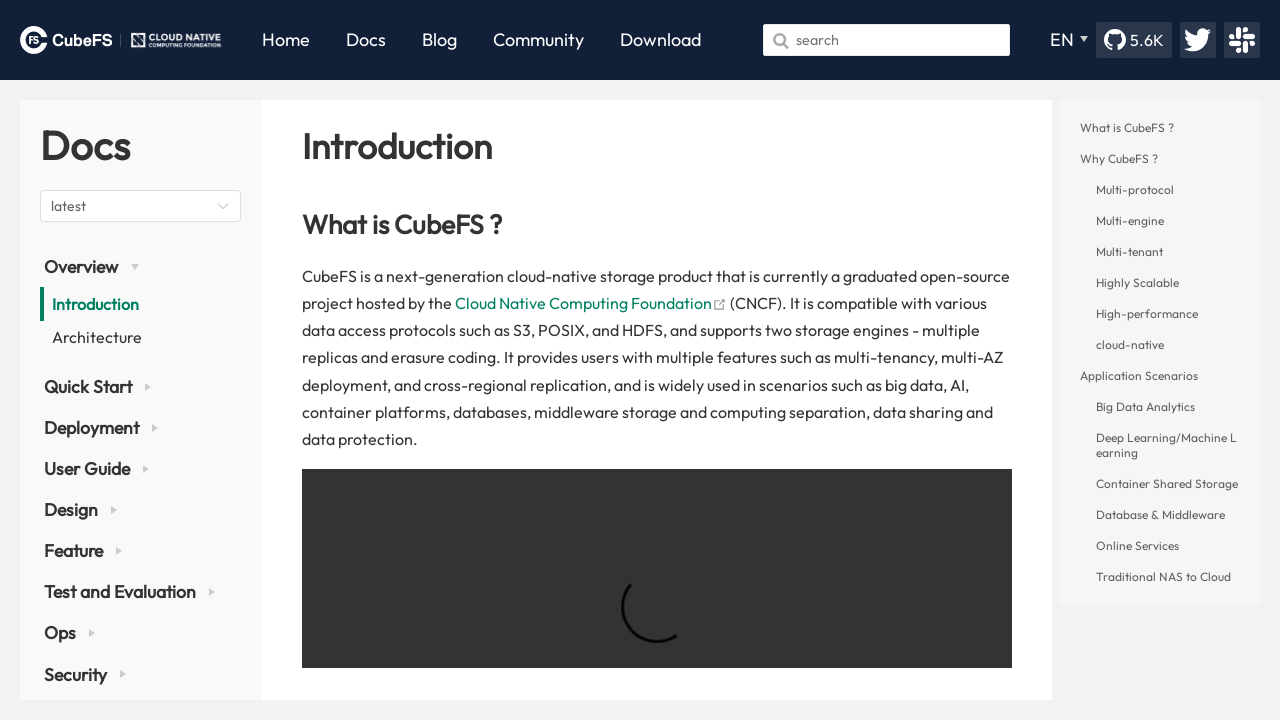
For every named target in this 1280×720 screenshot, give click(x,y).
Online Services (1137, 545)
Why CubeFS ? (1119, 158)
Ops (69, 632)
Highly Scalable (1137, 282)
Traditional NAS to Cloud (1163, 576)
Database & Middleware (1160, 514)
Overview (91, 266)
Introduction (95, 304)
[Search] (886, 40)
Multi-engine (1130, 220)
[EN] (1069, 40)
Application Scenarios (1139, 375)
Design (80, 509)
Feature (83, 550)
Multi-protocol (1135, 189)
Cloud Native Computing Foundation (591, 303)
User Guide (96, 468)
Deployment (101, 427)
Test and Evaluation (129, 591)
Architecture (97, 337)
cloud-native (1130, 344)
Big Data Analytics (1145, 406)
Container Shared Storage (1167, 483)
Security (85, 674)
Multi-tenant (1129, 251)
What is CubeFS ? (1127, 127)
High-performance (1147, 313)
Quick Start (97, 386)
